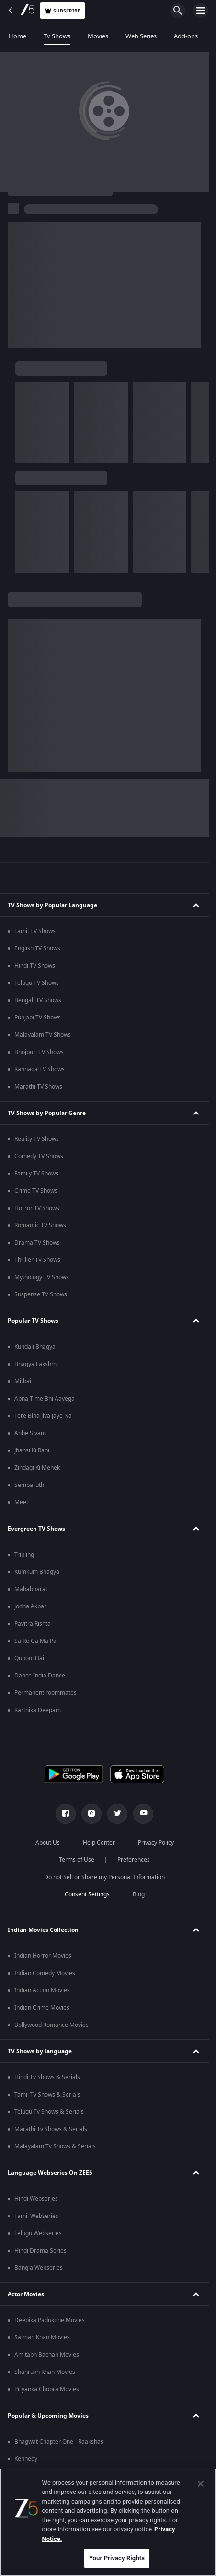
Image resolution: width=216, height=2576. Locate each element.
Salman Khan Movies (42, 2337)
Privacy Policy (156, 1842)
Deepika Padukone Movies (49, 2320)
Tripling (24, 1554)
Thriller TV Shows (37, 1260)
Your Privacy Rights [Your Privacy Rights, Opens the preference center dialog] (117, 2558)
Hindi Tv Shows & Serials (47, 2077)
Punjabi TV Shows (37, 1017)
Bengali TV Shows (37, 1000)
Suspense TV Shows (40, 1294)
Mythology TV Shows (41, 1277)
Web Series (141, 36)
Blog (139, 1894)
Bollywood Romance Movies (51, 2025)
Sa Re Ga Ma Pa (35, 1641)
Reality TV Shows (36, 1139)
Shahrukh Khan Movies (44, 2372)
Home (17, 36)
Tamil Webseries (36, 2216)
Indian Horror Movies (42, 1956)
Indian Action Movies (42, 1990)
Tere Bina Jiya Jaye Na (43, 1416)
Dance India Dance (39, 1675)
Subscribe (62, 10)
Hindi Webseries (36, 2198)
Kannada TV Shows (39, 1069)
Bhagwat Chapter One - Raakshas (58, 2441)
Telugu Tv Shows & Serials (49, 2112)
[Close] (200, 2483)
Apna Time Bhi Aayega (44, 1398)
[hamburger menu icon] (200, 10)
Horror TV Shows (36, 1208)
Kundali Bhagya (35, 1346)
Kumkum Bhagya (36, 1572)
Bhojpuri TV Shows (39, 1052)
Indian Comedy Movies (44, 1973)
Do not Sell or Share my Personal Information (104, 1877)
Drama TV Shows (37, 1242)
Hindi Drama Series (40, 2250)
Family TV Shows (36, 1173)
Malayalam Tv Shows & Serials (55, 2146)
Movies (98, 36)
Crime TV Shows (35, 1190)
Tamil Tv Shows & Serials (47, 2094)
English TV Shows (37, 948)
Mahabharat (30, 1589)
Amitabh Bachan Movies (46, 2354)
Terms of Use (76, 1860)
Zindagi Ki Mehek (37, 1467)
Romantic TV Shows (40, 1225)
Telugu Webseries (38, 2233)
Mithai (22, 1381)
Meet (21, 1502)
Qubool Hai (29, 1658)
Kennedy (25, 2459)
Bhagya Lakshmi (36, 1364)
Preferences (133, 1860)
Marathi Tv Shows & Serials (50, 2129)
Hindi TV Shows (34, 965)
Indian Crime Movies (41, 2007)
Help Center (99, 1842)
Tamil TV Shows (35, 931)
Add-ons (186, 36)
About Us (47, 1842)
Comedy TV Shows (38, 1156)
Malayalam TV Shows (42, 1034)
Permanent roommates (45, 1693)
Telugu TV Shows (36, 983)
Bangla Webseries (38, 2268)
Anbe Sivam (30, 1433)
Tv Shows (57, 36)
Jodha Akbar (30, 1606)
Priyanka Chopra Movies (46, 2389)
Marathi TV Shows (38, 1086)
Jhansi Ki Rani (31, 1450)
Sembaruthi (29, 1485)
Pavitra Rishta (32, 1623)
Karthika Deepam (37, 1710)
